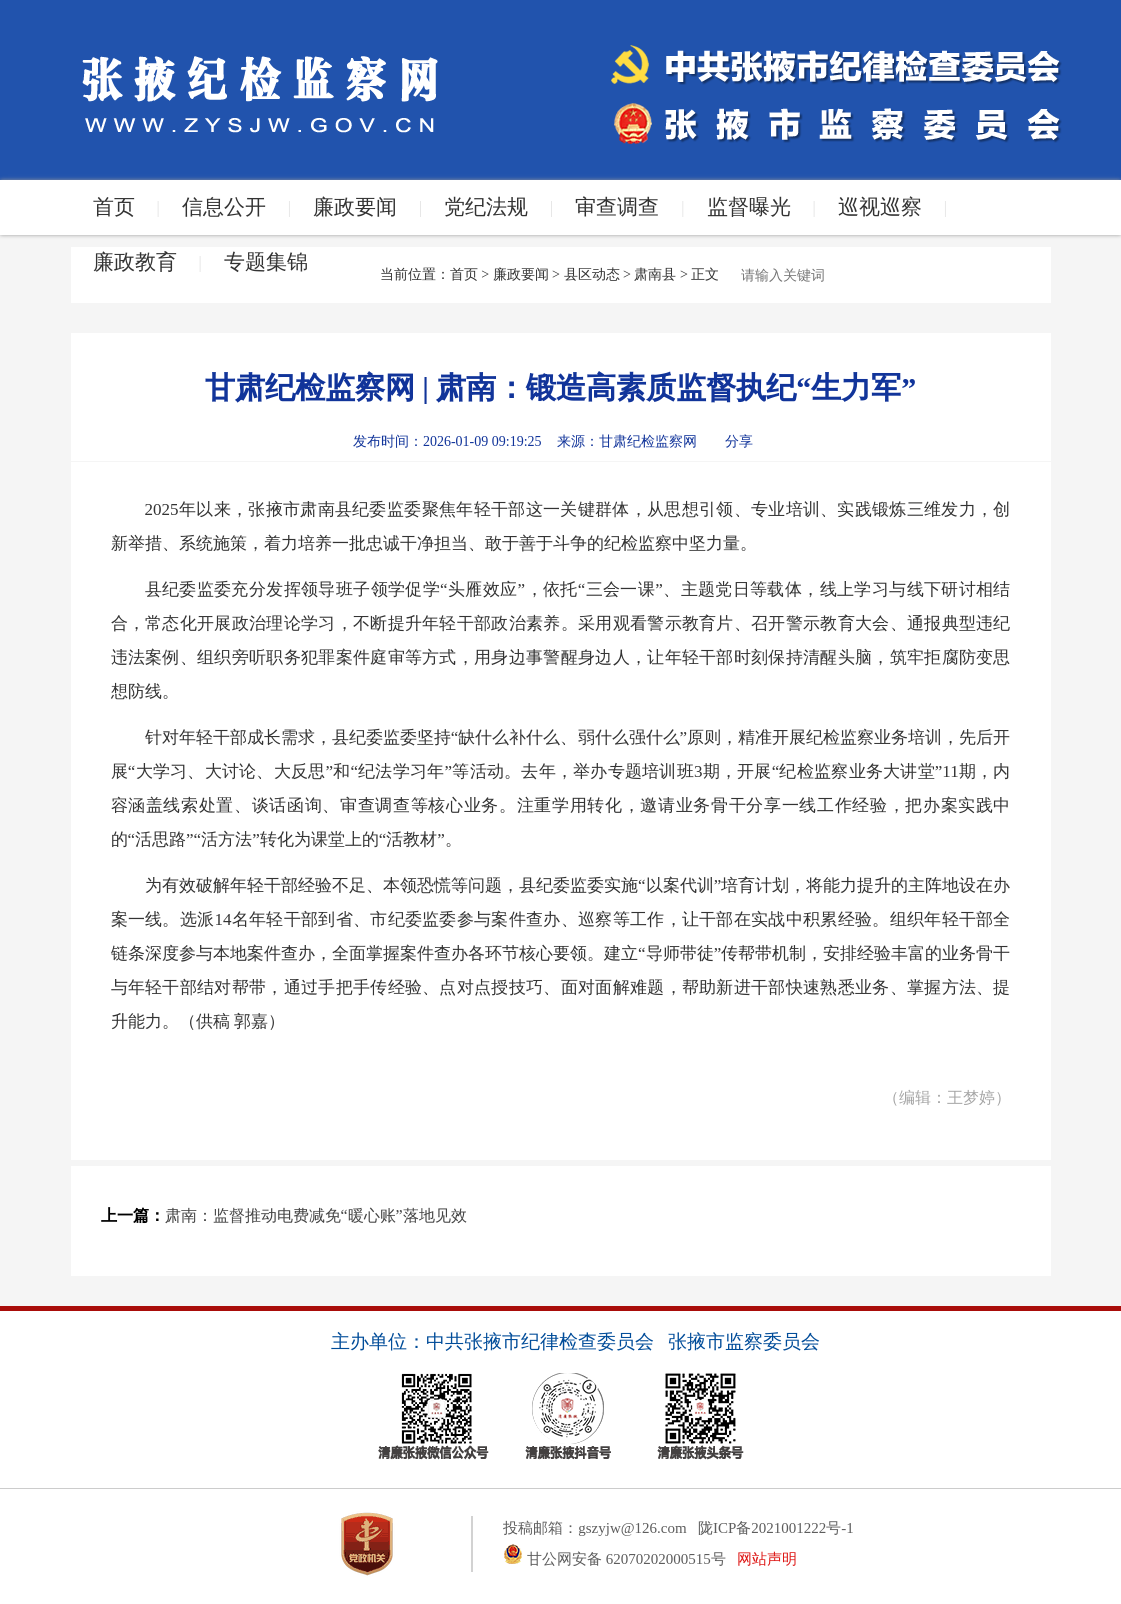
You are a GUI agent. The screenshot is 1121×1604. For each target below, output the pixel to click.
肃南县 (655, 274)
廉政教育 (135, 262)
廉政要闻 (355, 207)
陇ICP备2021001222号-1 (776, 1528)
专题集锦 (266, 262)
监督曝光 (749, 207)
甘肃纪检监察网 (648, 441)
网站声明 (767, 1559)
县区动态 (592, 274)
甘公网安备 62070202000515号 (614, 1559)
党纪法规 (486, 207)
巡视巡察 (880, 207)
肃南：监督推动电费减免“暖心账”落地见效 (316, 1215)
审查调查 (617, 207)
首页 (114, 207)
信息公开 (224, 207)
